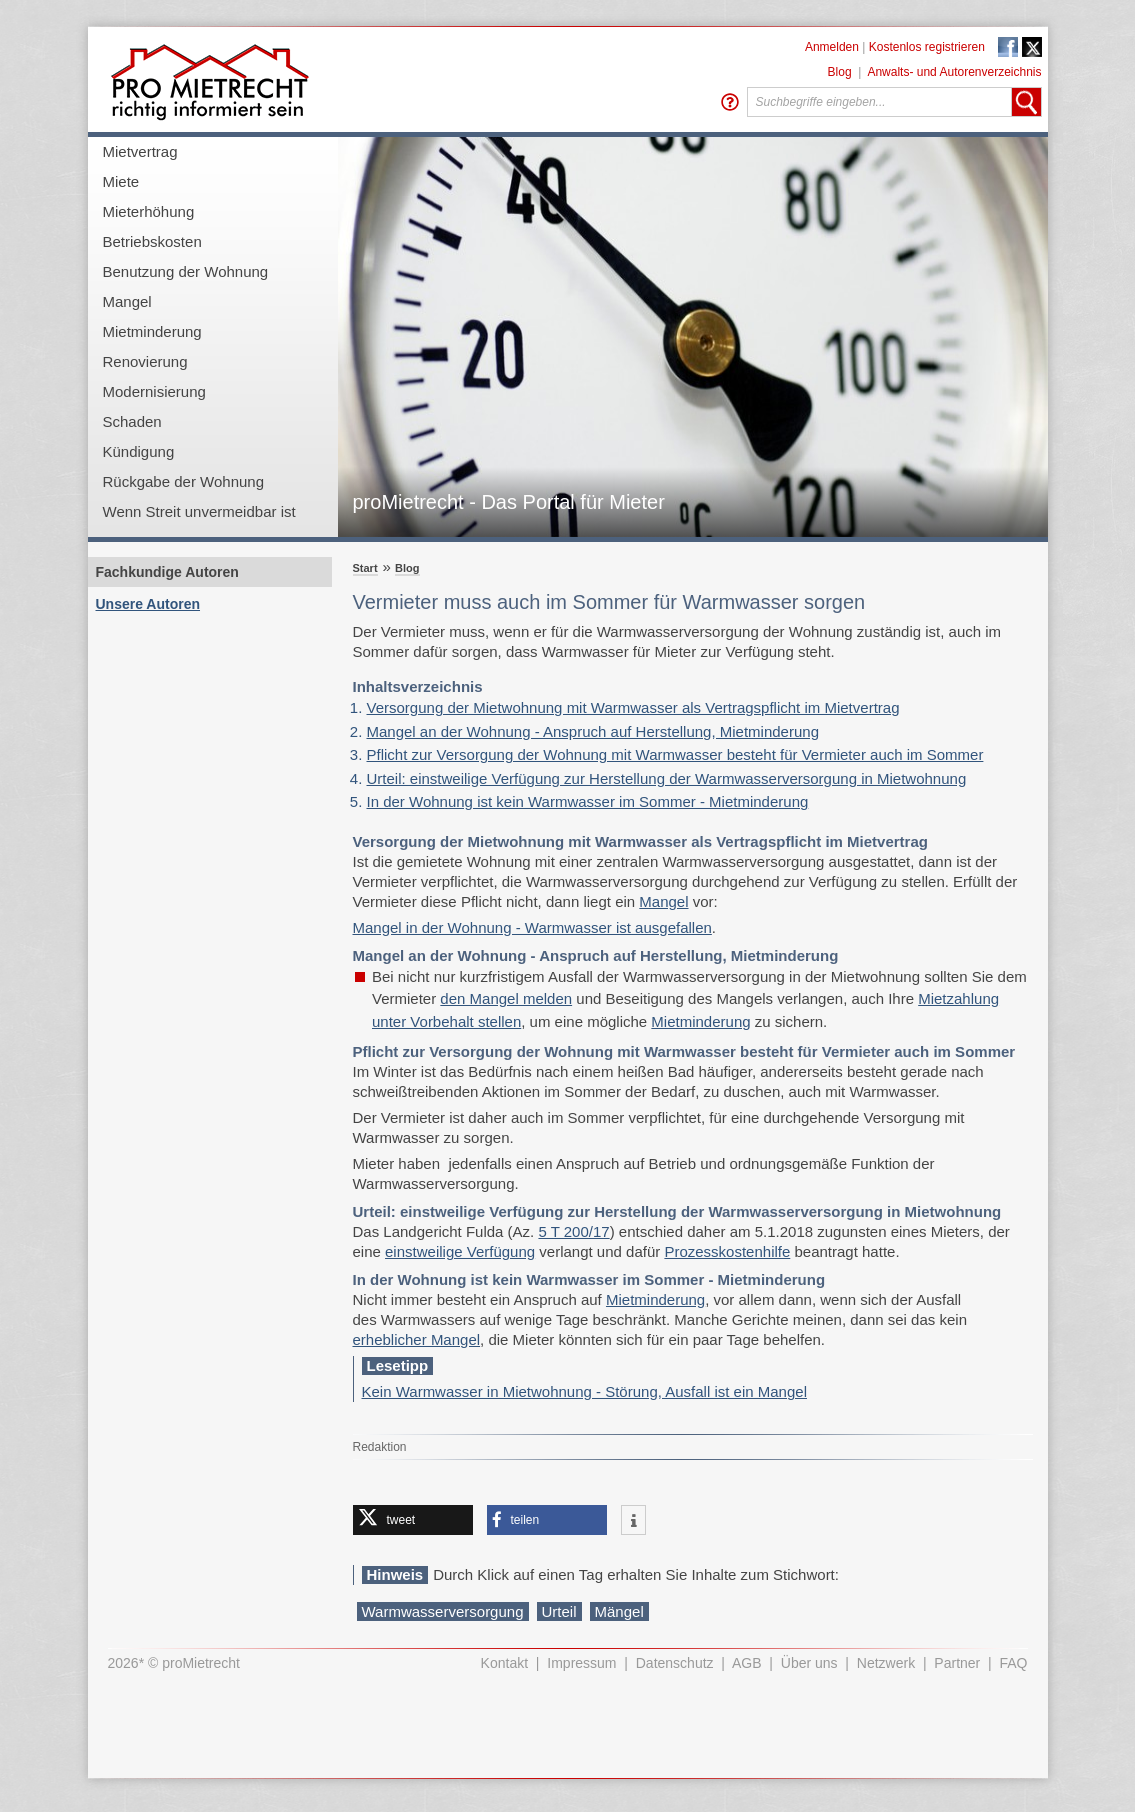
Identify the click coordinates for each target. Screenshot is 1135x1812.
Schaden (132, 421)
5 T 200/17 (573, 1231)
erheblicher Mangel (417, 1339)
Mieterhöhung (149, 211)
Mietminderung (152, 331)
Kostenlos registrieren (927, 47)
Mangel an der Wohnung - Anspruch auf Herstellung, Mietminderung (593, 731)
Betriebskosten (152, 241)
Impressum (581, 1663)
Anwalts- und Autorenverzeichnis (954, 72)
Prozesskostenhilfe (727, 1251)
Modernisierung (154, 391)
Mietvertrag (140, 151)
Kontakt (504, 1663)
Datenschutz (675, 1663)
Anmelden (832, 47)
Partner (957, 1663)
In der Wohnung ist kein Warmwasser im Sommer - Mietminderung (588, 801)
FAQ (1013, 1663)
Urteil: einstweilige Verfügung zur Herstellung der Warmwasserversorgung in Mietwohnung (667, 778)
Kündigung (139, 451)
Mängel (619, 1611)
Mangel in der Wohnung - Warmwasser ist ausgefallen (532, 927)
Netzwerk (886, 1663)
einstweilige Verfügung (460, 1251)
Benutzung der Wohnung (186, 271)
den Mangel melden (506, 998)
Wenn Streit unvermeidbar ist (199, 511)
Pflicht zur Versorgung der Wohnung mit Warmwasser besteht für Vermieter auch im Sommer (675, 754)
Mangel (127, 301)
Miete (121, 181)
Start (365, 568)
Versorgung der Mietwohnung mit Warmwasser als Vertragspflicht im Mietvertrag (633, 707)
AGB (747, 1663)
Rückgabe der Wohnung (184, 481)
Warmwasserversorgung (443, 1611)
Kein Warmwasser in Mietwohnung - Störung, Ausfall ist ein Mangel (584, 1391)
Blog (840, 72)
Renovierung (145, 361)
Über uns (809, 1663)
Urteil (559, 1611)
